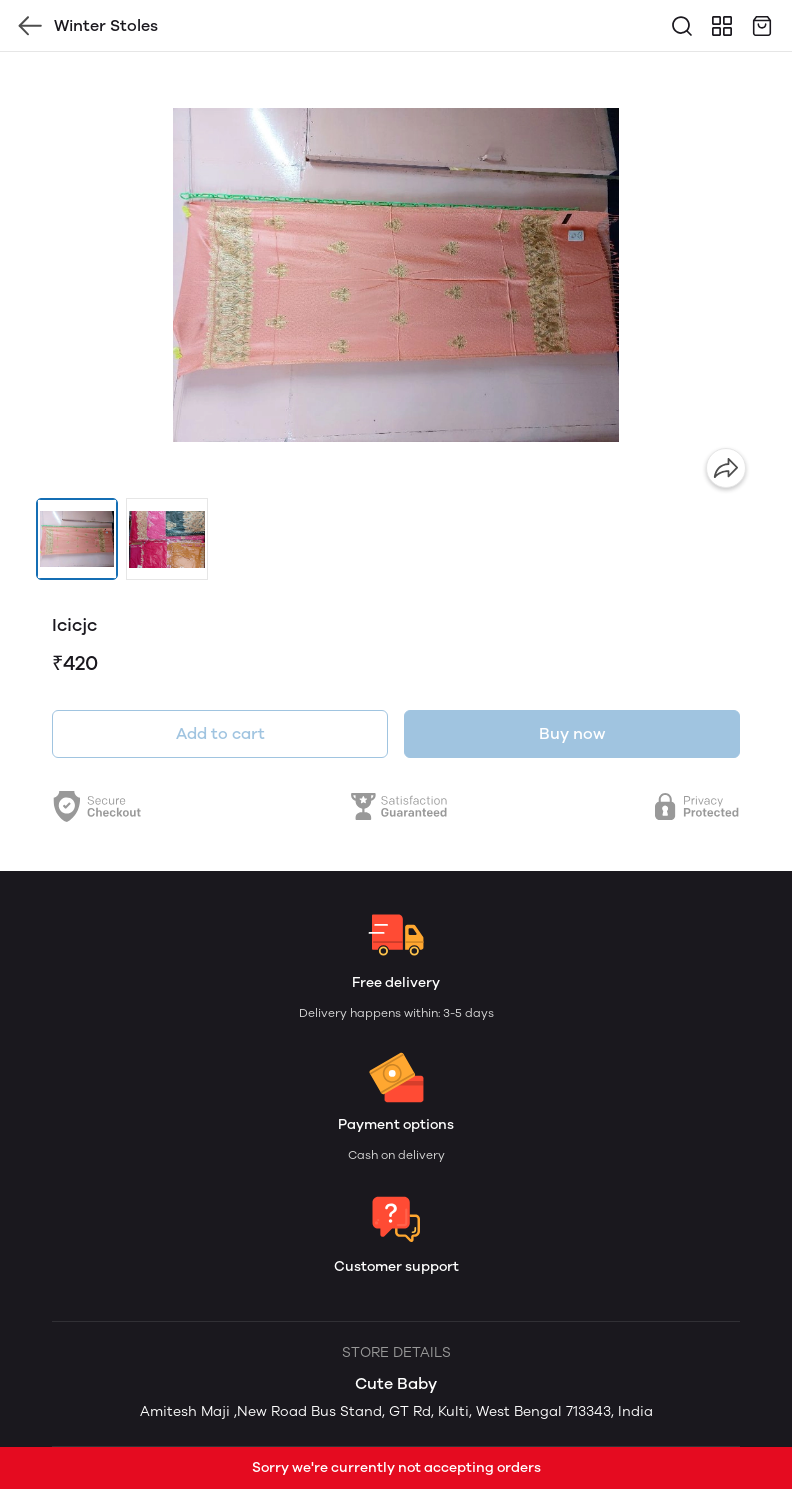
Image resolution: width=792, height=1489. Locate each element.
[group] (396, 275)
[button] (77, 539)
